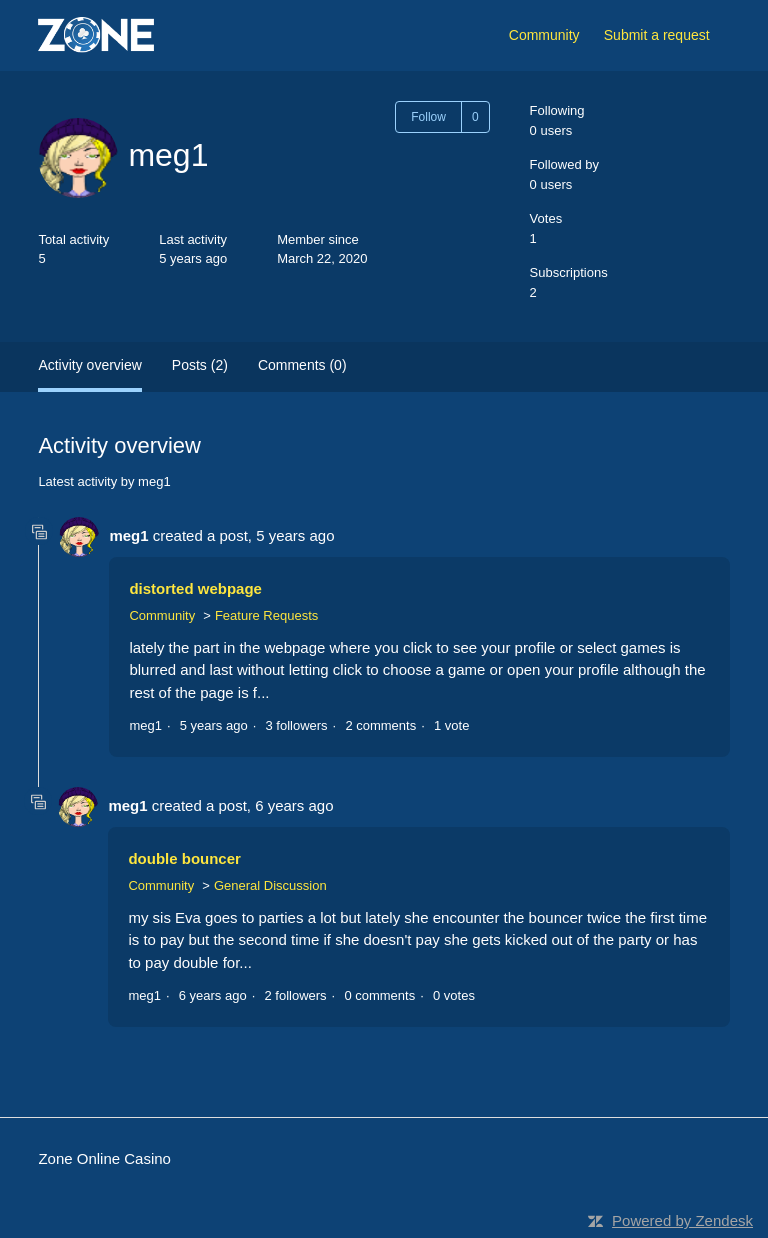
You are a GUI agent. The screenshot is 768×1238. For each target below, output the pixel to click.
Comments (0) (302, 365)
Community (544, 35)
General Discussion (270, 885)
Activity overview (89, 365)
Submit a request (657, 35)
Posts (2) (200, 365)
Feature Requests (266, 615)
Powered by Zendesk (682, 1220)
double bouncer (184, 858)
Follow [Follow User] (428, 117)
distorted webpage (195, 588)
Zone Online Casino (104, 1158)
